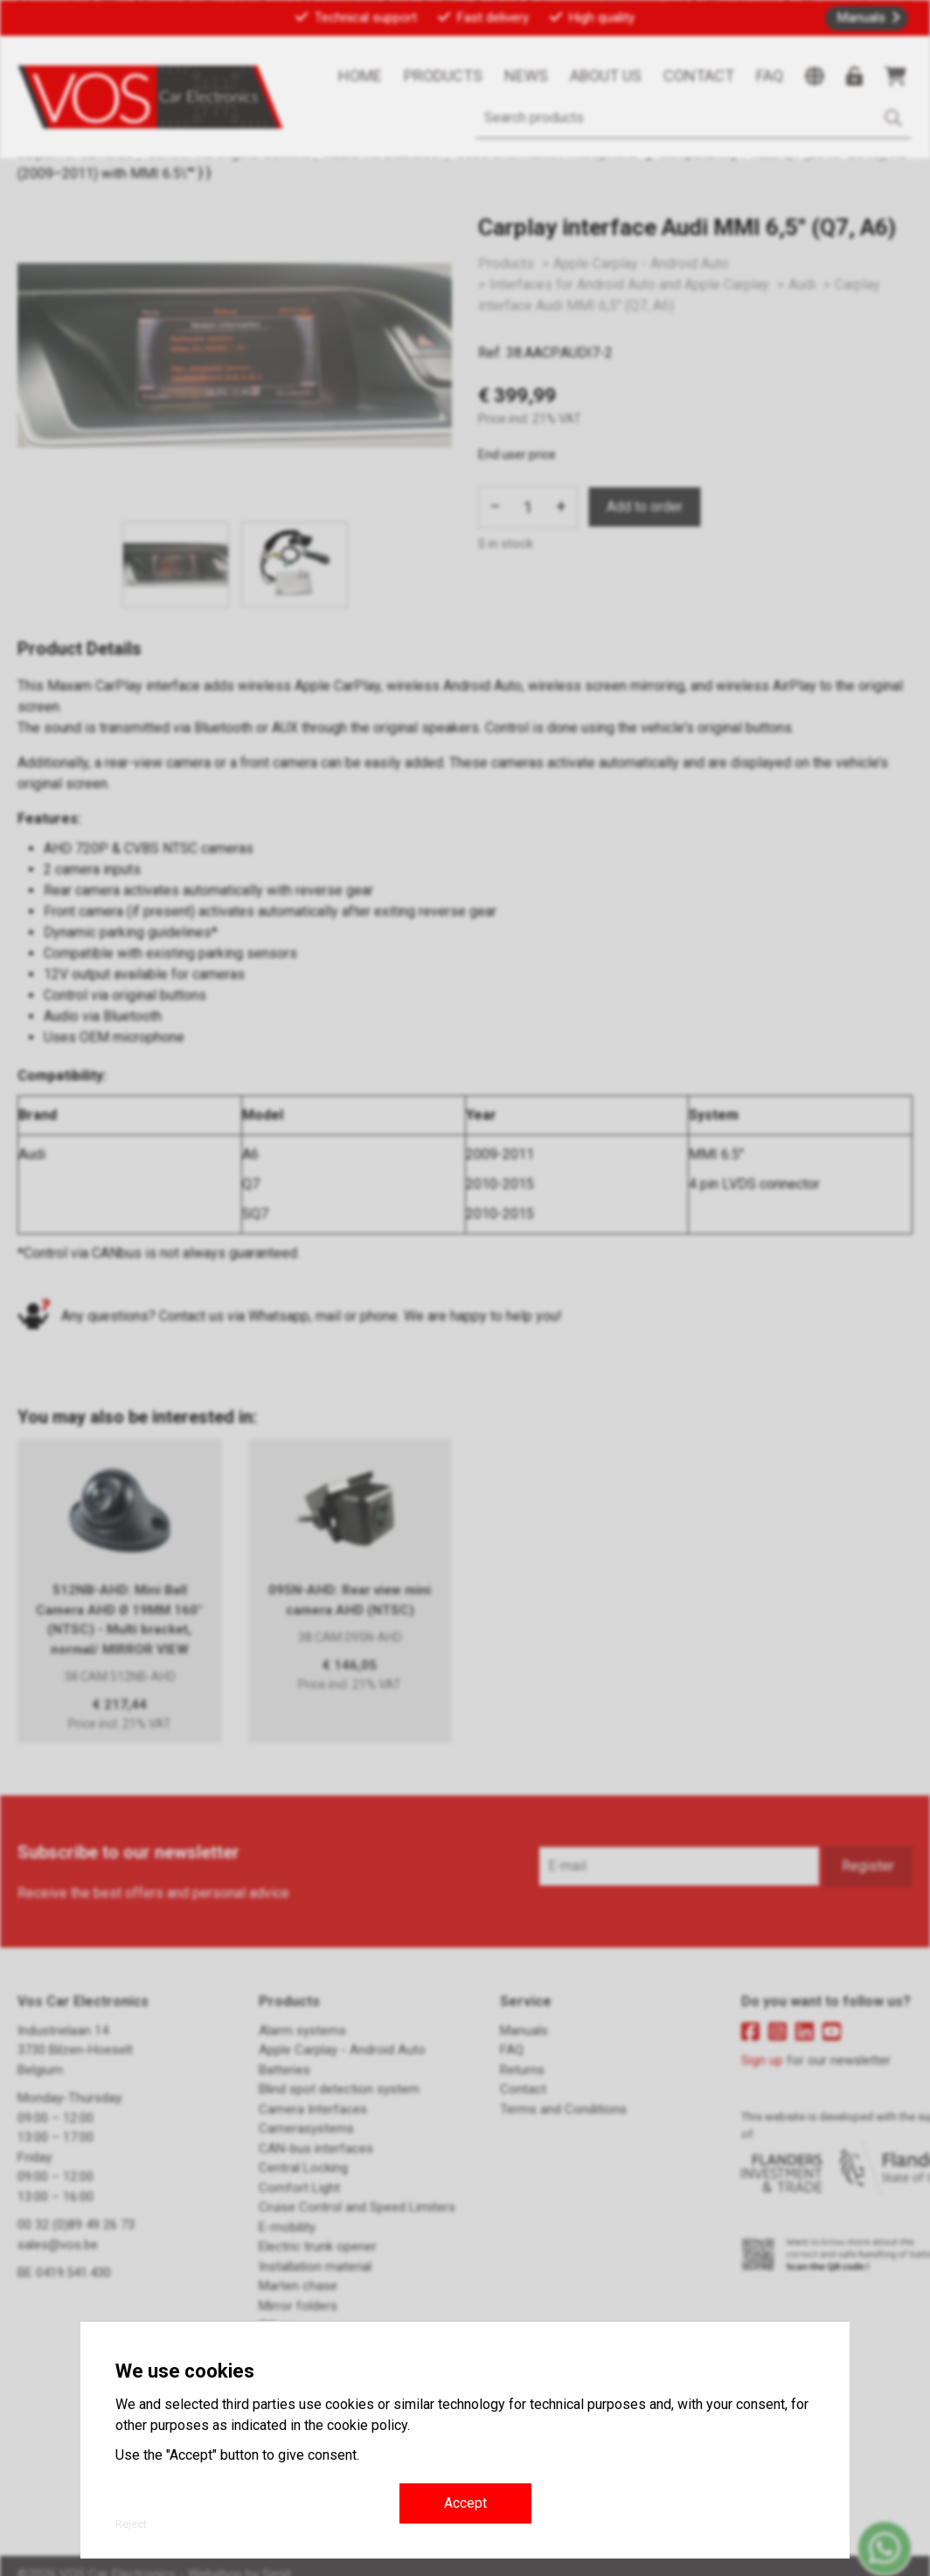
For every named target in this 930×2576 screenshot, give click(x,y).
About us (606, 75)
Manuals (861, 17)
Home (360, 75)
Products (443, 75)
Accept (465, 2503)
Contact (698, 75)
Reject (131, 2524)
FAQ (769, 75)
